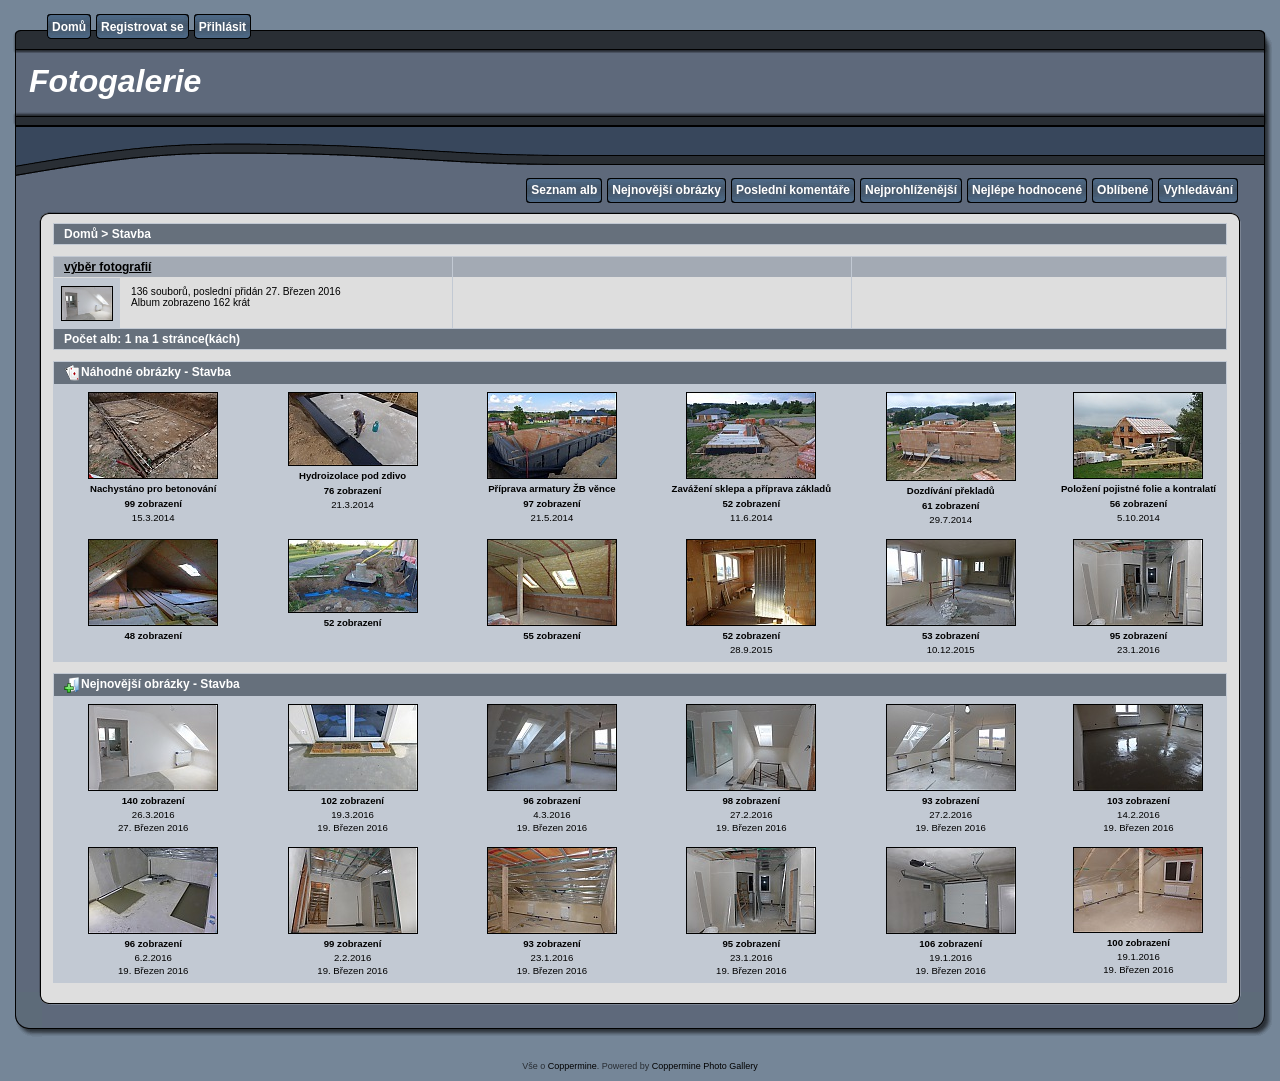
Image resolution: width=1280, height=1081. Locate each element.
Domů (69, 27)
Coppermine (572, 1066)
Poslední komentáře (793, 190)
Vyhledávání (1198, 190)
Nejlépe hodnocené (1027, 190)
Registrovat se (142, 27)
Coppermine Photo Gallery (705, 1066)
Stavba (131, 234)
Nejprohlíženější (911, 190)
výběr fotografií (107, 267)
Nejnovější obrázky (666, 190)
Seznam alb (564, 190)
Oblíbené (1122, 190)
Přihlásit (222, 27)
